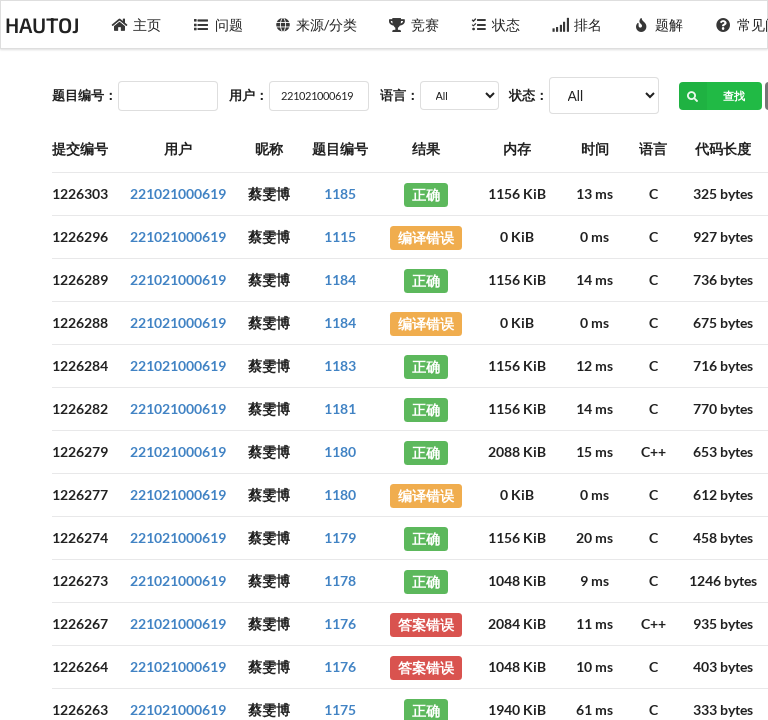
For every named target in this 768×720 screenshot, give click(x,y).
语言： (399, 95)
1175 (340, 709)
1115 (340, 236)
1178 (340, 580)
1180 (340, 451)
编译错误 (426, 236)
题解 (659, 24)
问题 (218, 24)
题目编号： (84, 95)
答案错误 (426, 623)
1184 (340, 279)
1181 (340, 408)
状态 (496, 24)
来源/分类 (316, 24)
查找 (712, 96)
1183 (340, 365)
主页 (137, 24)
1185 (340, 193)
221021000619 (178, 193)
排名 (577, 24)
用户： (248, 95)
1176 (340, 623)
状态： (528, 95)
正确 (426, 193)
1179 (340, 537)
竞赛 (414, 24)
